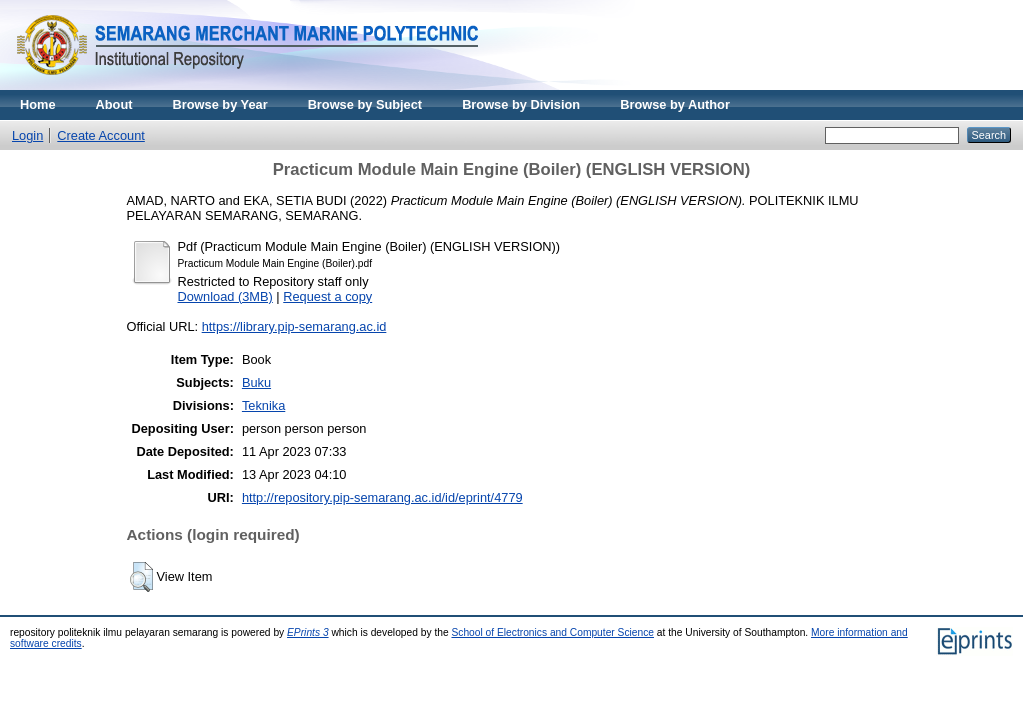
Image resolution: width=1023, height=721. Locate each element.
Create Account (101, 135)
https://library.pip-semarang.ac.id (294, 326)
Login (27, 135)
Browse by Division (521, 104)
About (114, 104)
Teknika (263, 405)
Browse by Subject (365, 104)
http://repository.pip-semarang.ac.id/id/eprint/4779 (382, 497)
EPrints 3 (308, 632)
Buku (256, 382)
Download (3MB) (225, 296)
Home (38, 104)
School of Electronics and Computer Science (552, 632)
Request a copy (327, 296)
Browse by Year (220, 104)
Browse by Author (675, 104)
